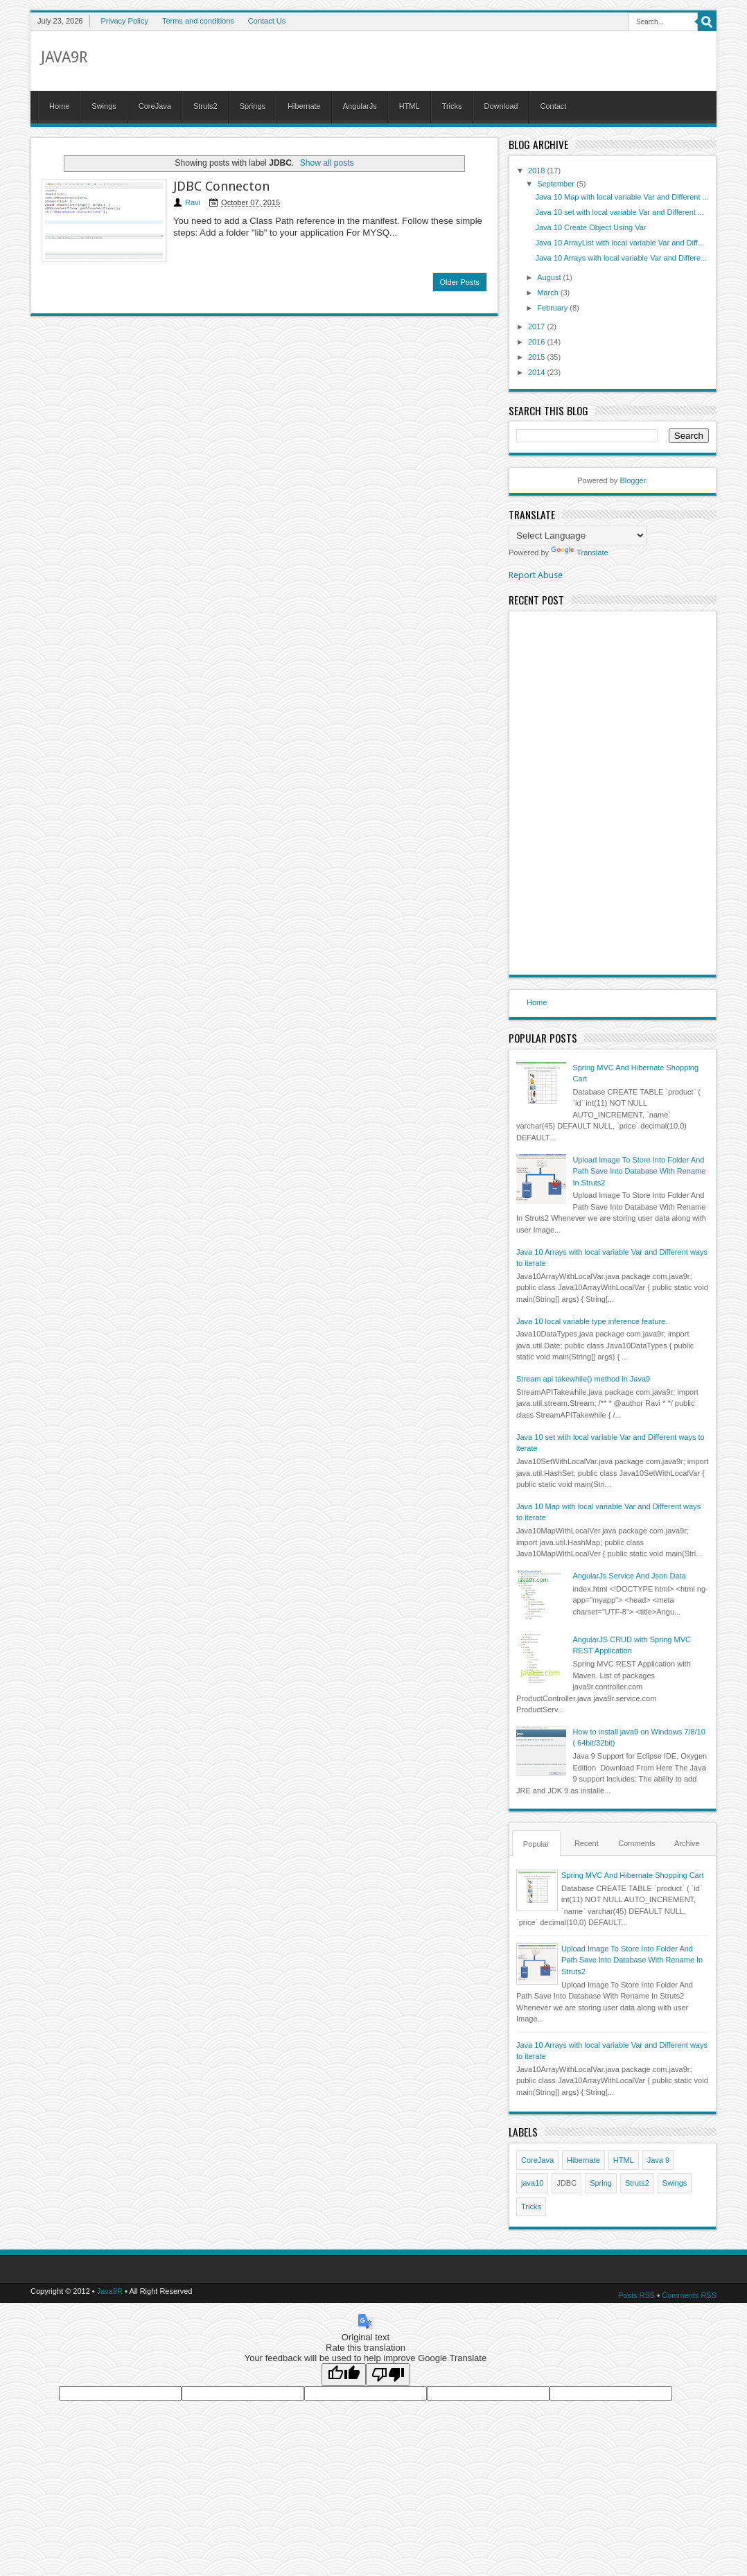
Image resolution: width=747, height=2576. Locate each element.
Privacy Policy (124, 21)
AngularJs (360, 106)
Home (59, 106)
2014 (537, 372)
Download (501, 106)
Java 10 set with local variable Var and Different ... (619, 212)
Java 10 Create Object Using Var (590, 227)
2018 (537, 170)
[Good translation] (344, 2374)
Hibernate (304, 106)
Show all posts (327, 163)
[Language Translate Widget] (578, 535)
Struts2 (205, 106)
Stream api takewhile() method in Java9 (583, 1379)
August (550, 277)
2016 (537, 342)
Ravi (192, 202)
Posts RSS (636, 2295)
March (549, 292)
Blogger (632, 480)
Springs (252, 106)
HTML (409, 106)
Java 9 (658, 2160)
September (557, 184)
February (553, 308)
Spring (601, 2183)
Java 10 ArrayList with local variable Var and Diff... (619, 242)
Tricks (452, 106)
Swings (103, 106)
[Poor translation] (388, 2374)
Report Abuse (536, 575)
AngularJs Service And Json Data (628, 1576)
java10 (532, 2183)
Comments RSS (689, 2295)
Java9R (64, 57)
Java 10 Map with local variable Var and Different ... (621, 197)
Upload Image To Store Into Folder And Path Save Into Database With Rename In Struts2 (638, 1171)
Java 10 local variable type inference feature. (591, 1321)
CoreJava (155, 106)
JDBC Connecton (221, 186)
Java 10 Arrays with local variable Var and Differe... (621, 258)
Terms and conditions (198, 21)
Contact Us (266, 21)
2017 (537, 326)
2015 (537, 357)
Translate (579, 552)
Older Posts (460, 282)
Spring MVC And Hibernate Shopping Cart (632, 1875)
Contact (553, 106)
